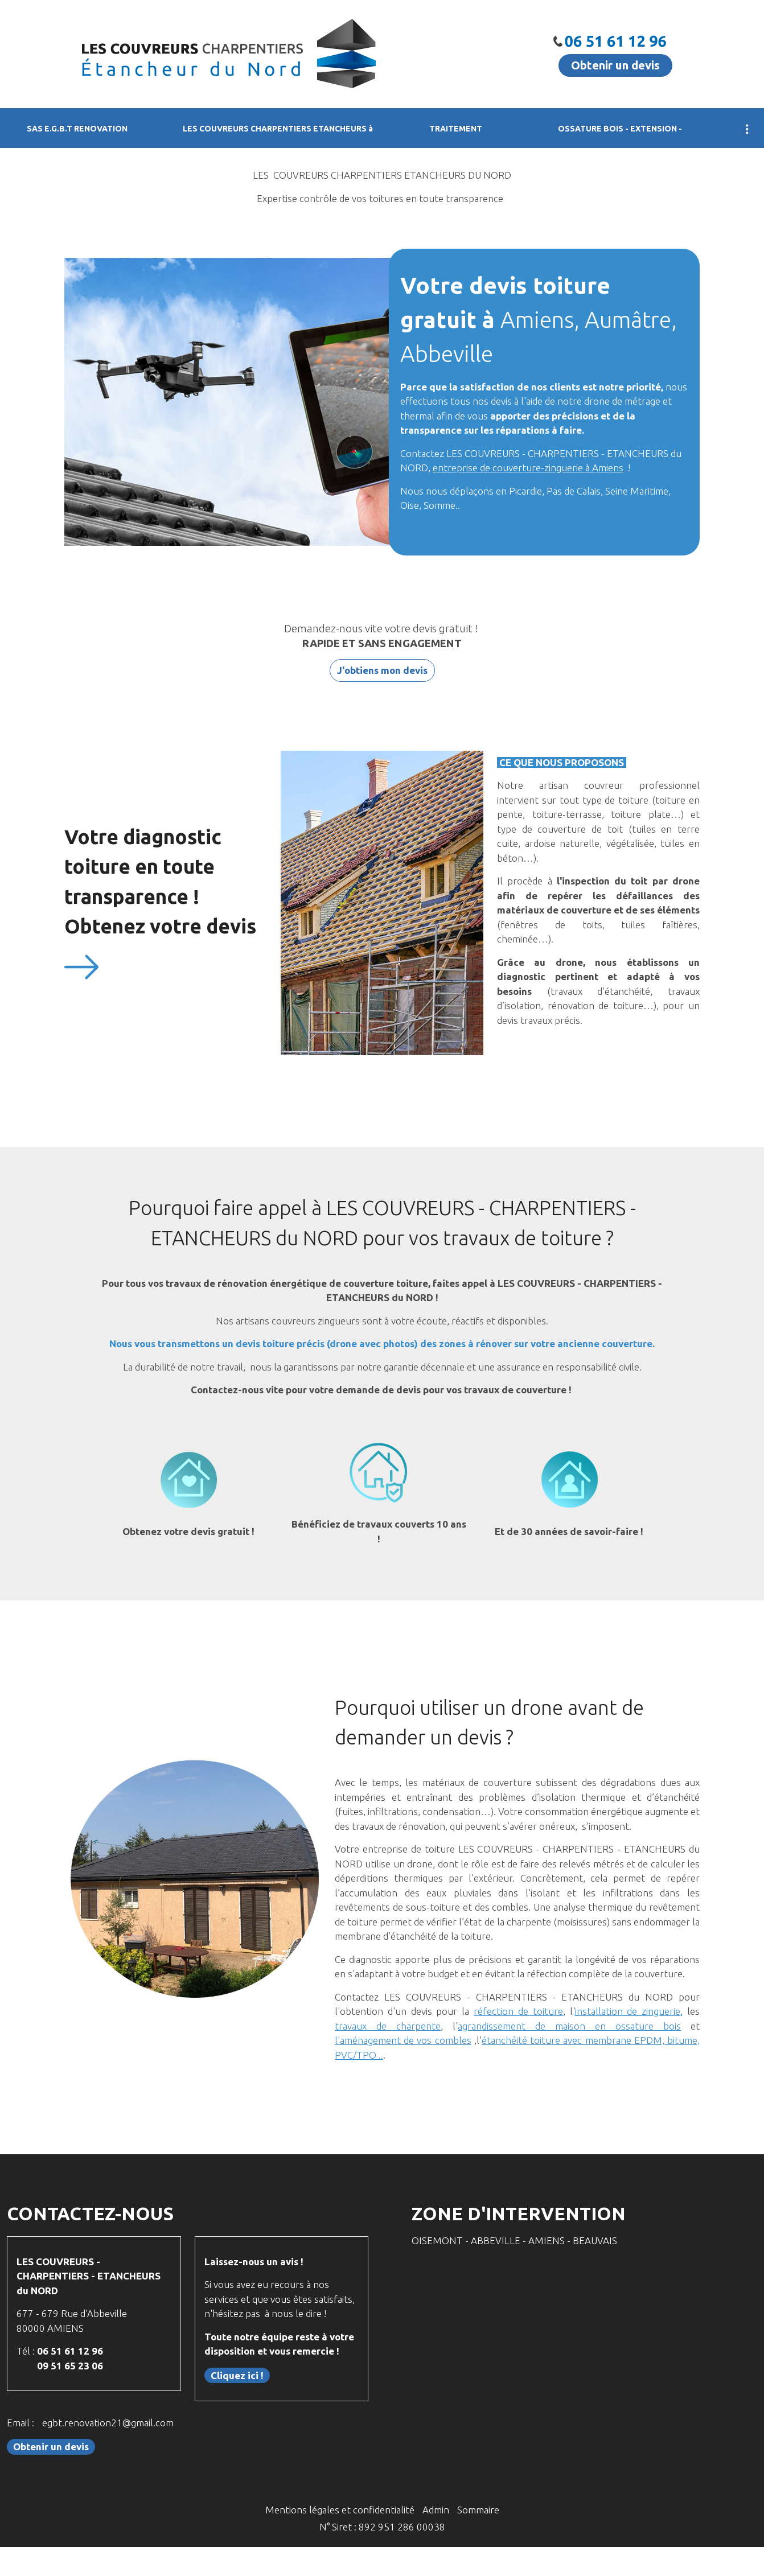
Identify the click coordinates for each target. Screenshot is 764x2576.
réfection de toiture (518, 2011)
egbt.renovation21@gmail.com (108, 2422)
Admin (435, 2509)
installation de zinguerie (628, 2011)
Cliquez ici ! (237, 2375)
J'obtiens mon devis (382, 670)
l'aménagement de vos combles (403, 2040)
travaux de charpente (388, 2026)
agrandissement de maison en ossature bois (569, 2026)
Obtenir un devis (615, 65)
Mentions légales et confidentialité (339, 2509)
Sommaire (478, 2509)
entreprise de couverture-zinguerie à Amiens (528, 467)
